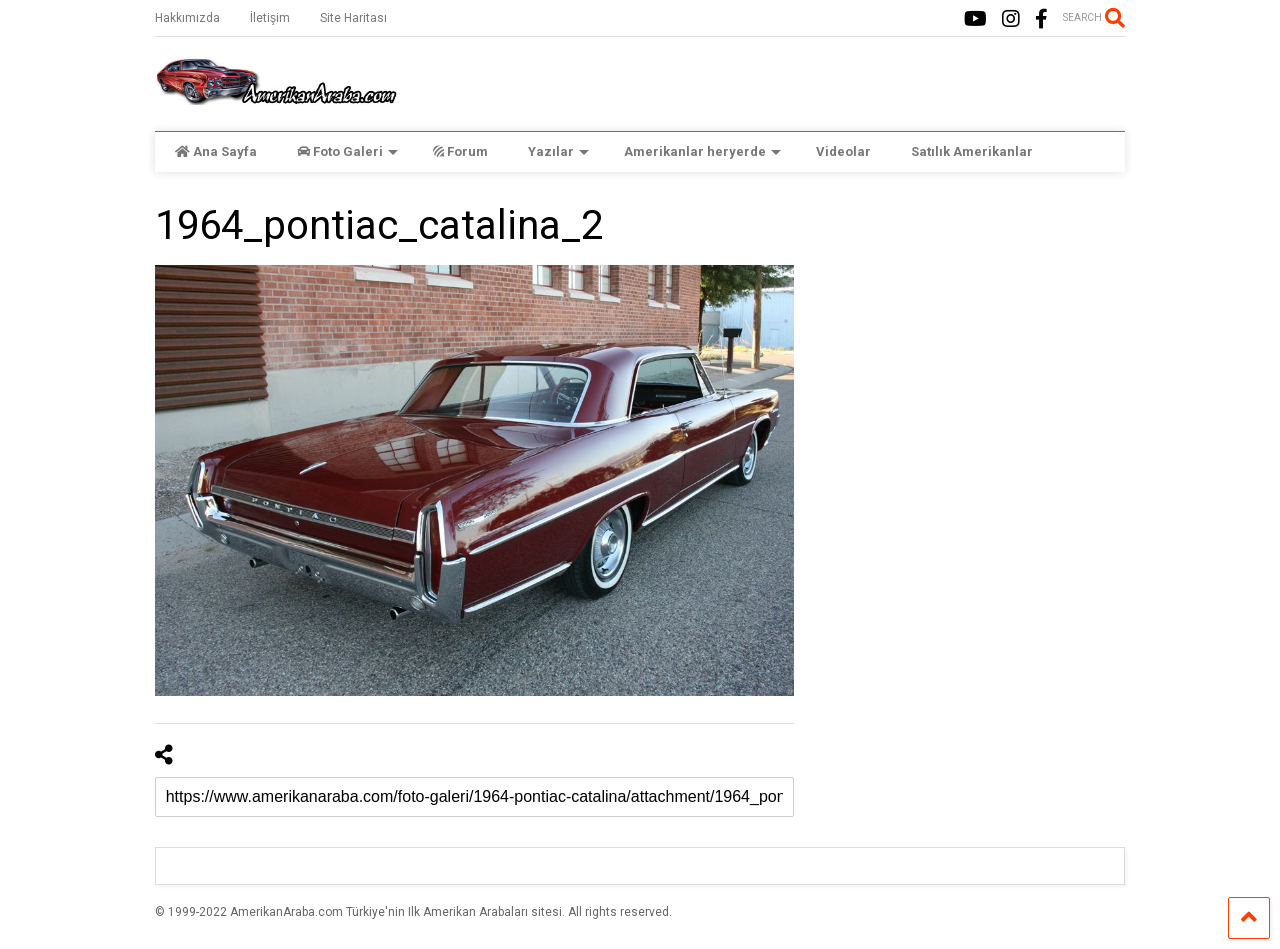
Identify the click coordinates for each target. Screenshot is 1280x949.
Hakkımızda (187, 18)
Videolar (843, 151)
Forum (460, 151)
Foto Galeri (347, 151)
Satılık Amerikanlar (972, 151)
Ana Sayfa (216, 151)
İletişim (270, 18)
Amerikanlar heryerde (702, 151)
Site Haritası (353, 18)
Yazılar (558, 151)
